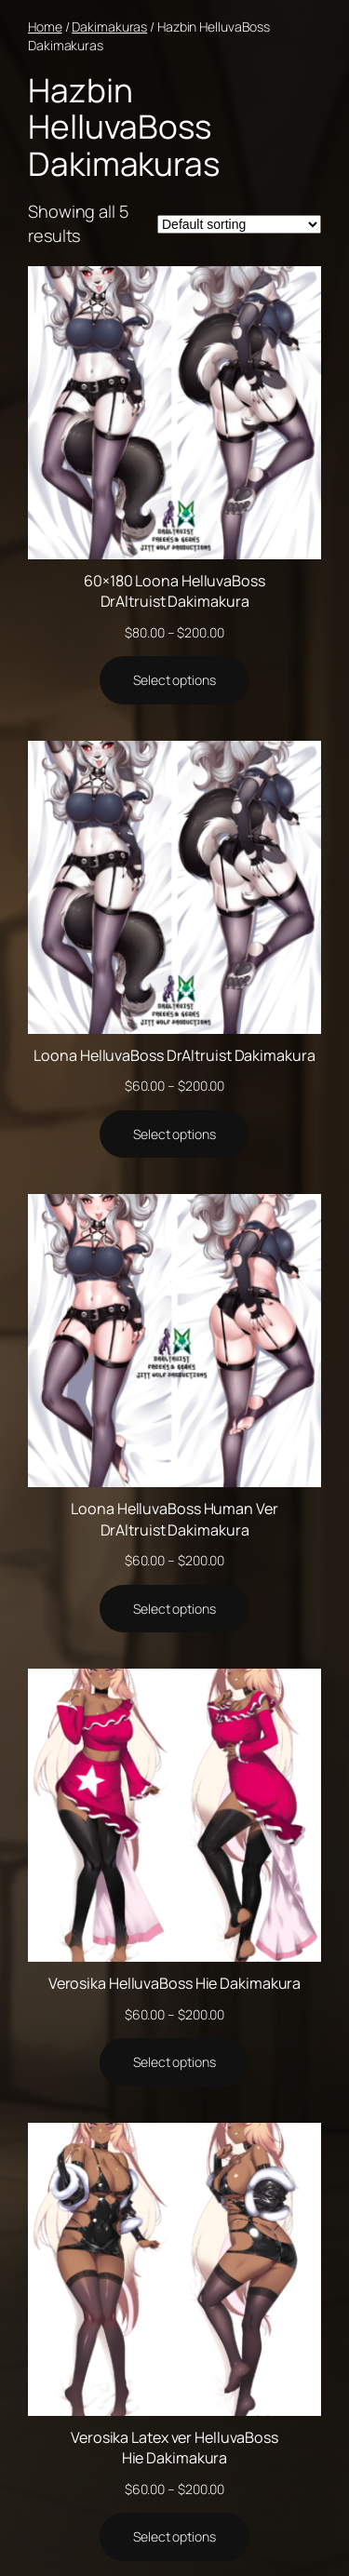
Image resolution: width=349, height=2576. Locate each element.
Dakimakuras (109, 26)
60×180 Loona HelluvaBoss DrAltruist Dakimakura (174, 591)
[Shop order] (239, 224)
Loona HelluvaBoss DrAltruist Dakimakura (174, 1055)
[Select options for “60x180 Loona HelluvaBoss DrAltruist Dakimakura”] (174, 680)
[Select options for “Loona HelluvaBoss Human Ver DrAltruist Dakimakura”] (174, 1609)
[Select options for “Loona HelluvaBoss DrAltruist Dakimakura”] (174, 1134)
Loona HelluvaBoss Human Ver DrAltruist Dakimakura (174, 1519)
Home (45, 26)
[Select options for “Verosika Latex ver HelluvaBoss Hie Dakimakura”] (174, 2537)
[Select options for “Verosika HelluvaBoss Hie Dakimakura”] (174, 2062)
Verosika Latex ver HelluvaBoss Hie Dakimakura (174, 2448)
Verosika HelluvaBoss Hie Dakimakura (175, 1983)
